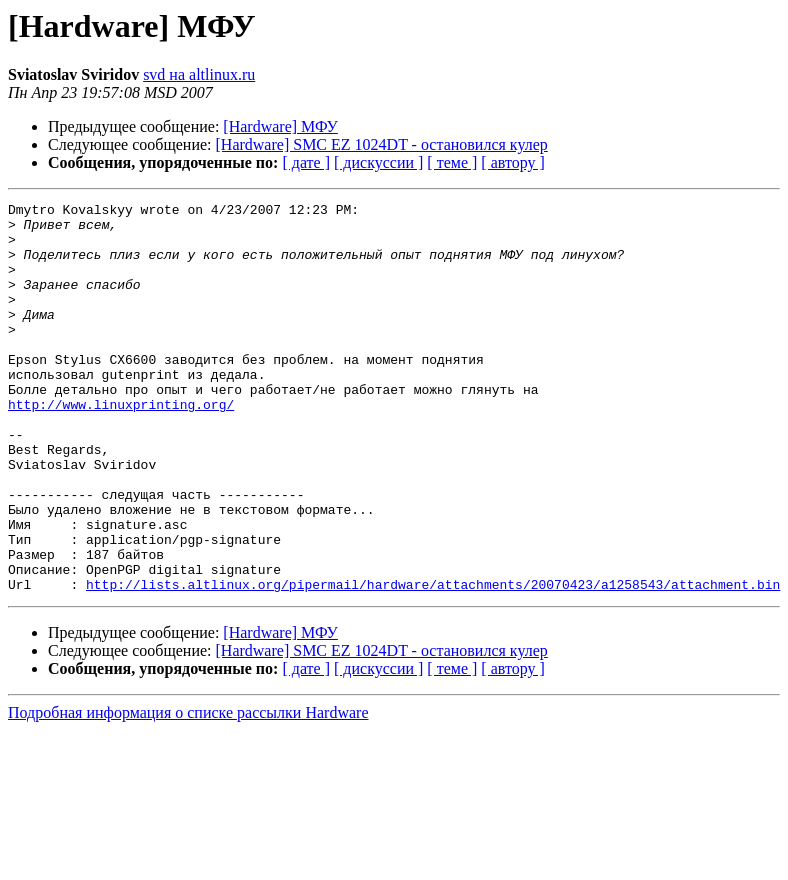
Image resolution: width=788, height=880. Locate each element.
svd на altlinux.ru (199, 74)
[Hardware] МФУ (280, 126)
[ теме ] (452, 162)
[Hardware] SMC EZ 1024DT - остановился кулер (382, 144)
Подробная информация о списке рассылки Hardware (188, 790)
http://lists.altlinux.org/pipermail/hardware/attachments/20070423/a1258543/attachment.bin (433, 662)
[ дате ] (306, 162)
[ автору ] (512, 162)
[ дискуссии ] (378, 162)
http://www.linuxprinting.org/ (121, 446)
